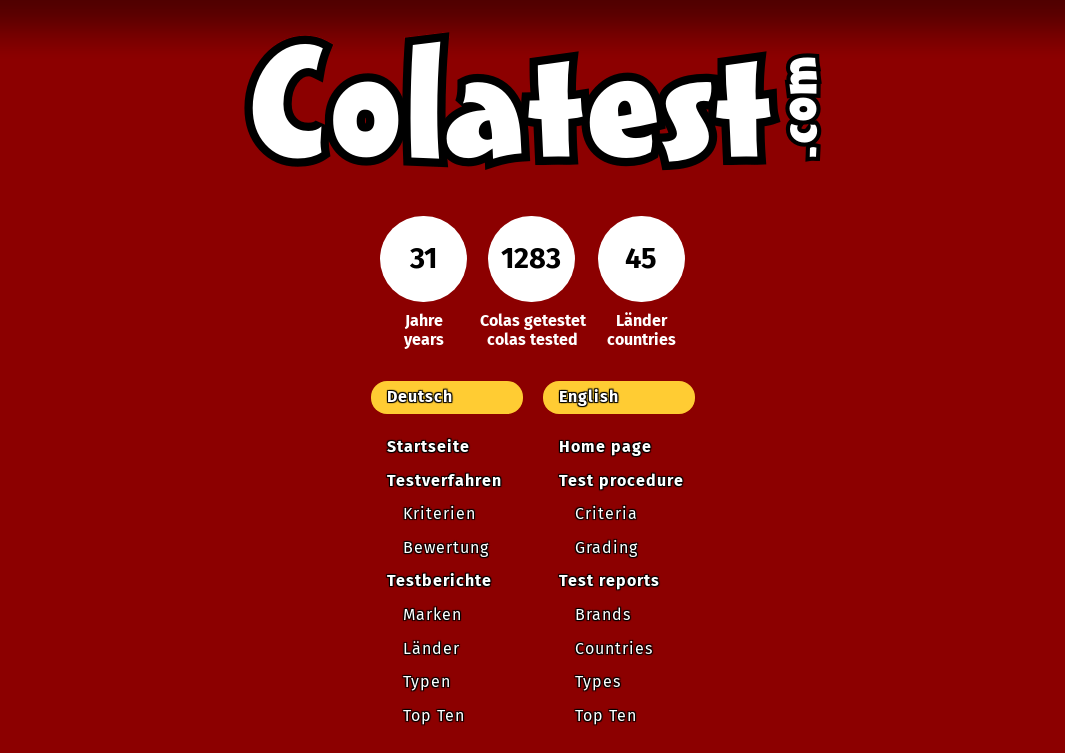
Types (598, 681)
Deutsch (420, 396)
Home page (605, 446)
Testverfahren (444, 480)
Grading (606, 547)
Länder (431, 648)
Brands (603, 614)
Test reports (609, 580)
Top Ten (434, 715)
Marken (432, 614)
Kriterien (439, 513)
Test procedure (621, 480)
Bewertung (446, 547)
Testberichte (439, 580)
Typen (427, 681)
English (589, 396)
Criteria (606, 513)
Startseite (428, 446)
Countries (614, 648)
